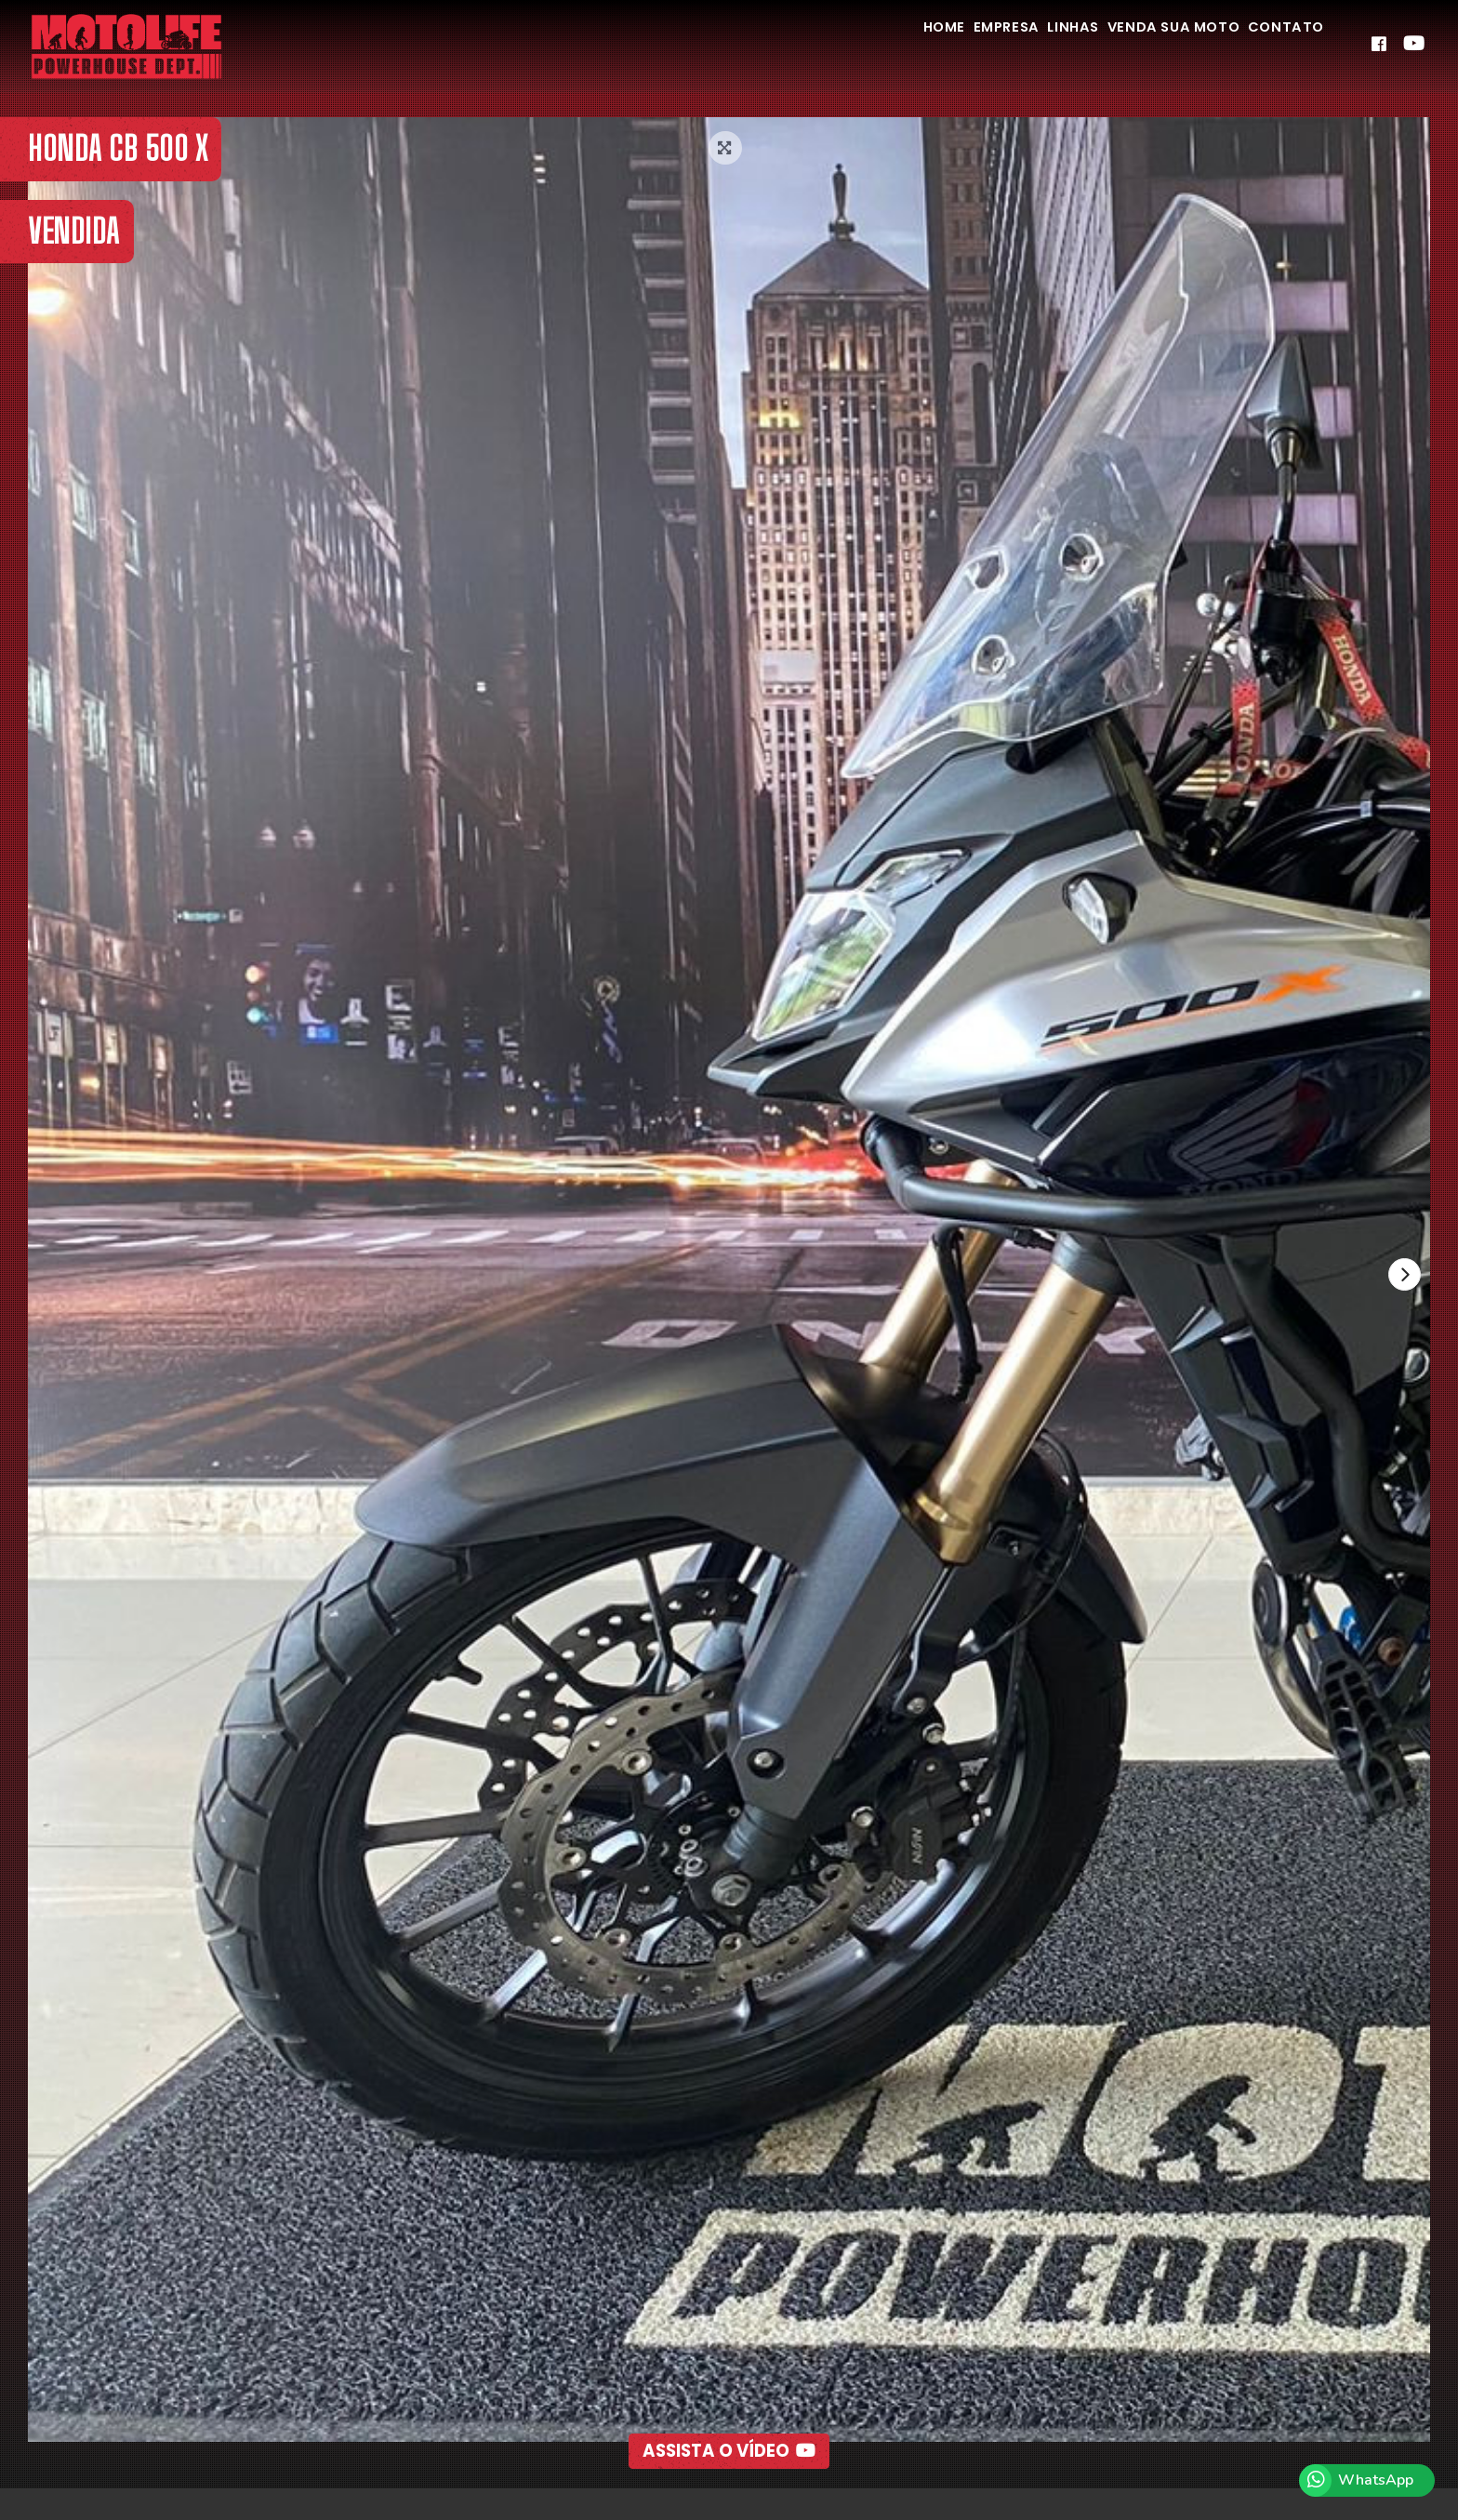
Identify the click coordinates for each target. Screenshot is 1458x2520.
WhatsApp (1375, 2480)
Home (850, 45)
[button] (687, 2460)
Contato (1275, 45)
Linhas (1019, 45)
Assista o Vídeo (729, 2410)
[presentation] (1401, 1277)
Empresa (933, 45)
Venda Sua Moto (1140, 45)
